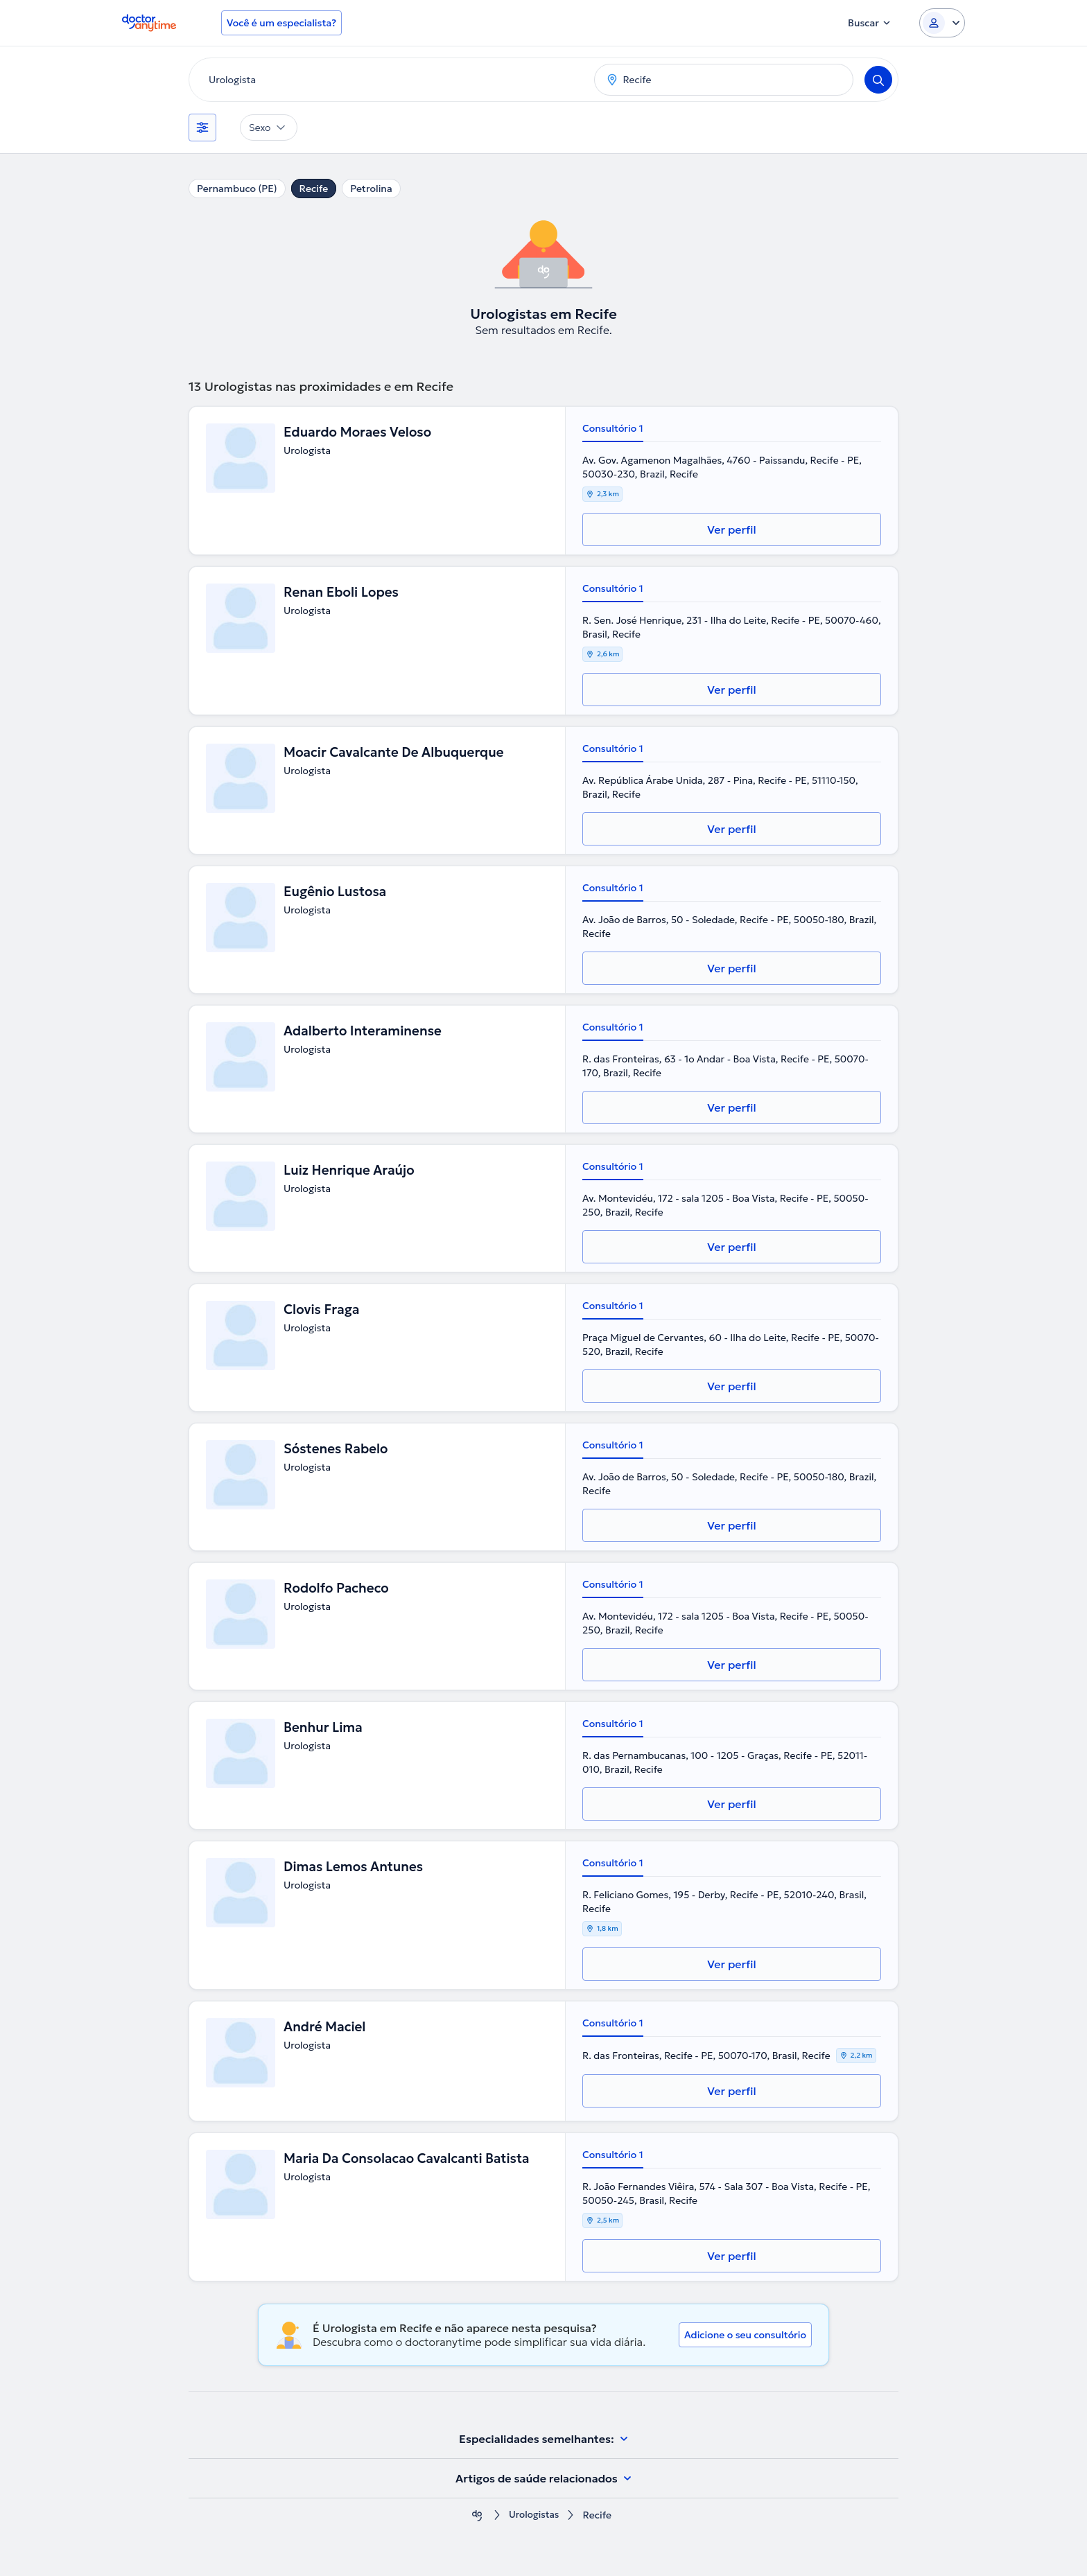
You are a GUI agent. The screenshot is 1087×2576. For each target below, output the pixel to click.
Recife (314, 188)
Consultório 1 (612, 428)
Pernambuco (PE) (237, 188)
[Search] (878, 80)
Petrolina (371, 188)
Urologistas (533, 2515)
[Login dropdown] (942, 22)
